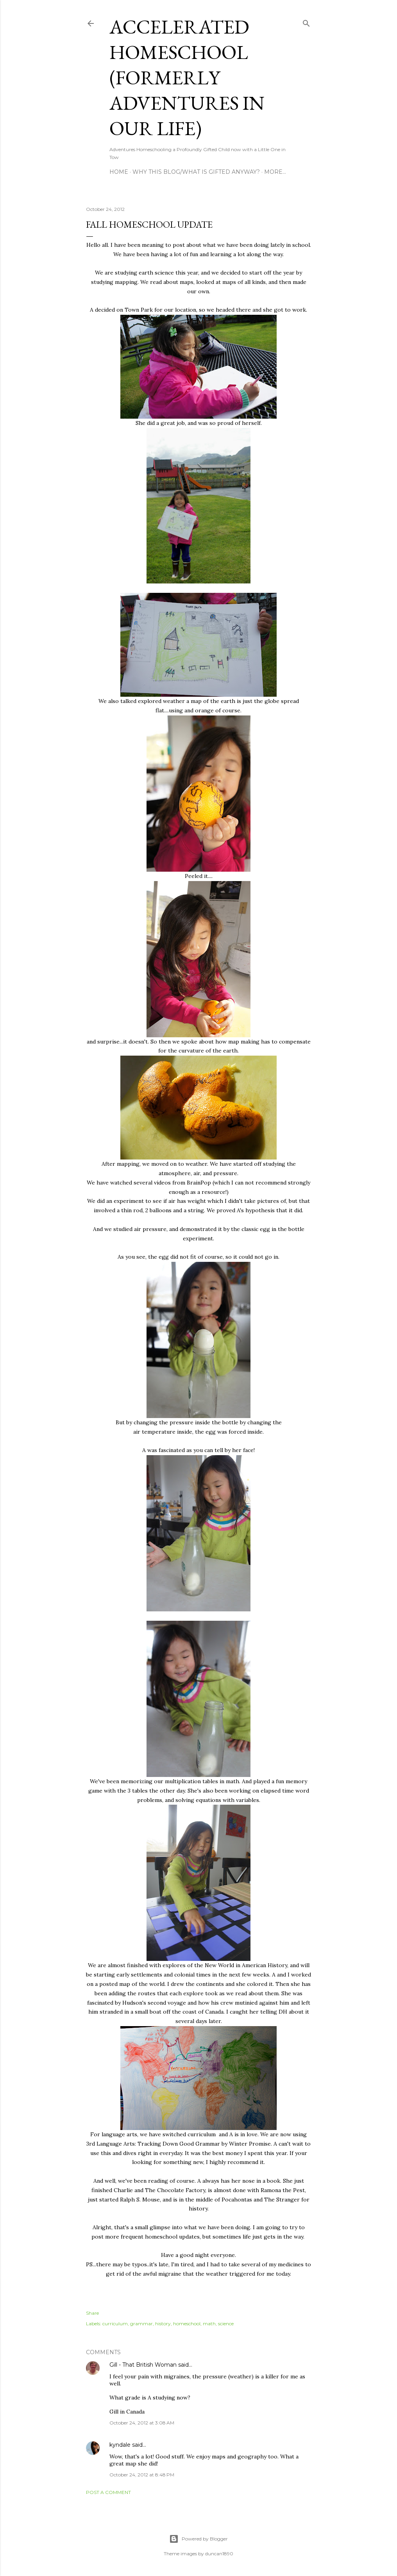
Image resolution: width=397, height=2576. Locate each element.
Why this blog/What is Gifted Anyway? (196, 171)
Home (118, 171)
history (163, 2323)
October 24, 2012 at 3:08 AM (141, 2423)
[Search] (306, 21)
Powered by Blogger (198, 2539)
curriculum (115, 2323)
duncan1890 (219, 2553)
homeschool (186, 2323)
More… (275, 171)
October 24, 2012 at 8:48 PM (141, 2475)
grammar (141, 2323)
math (209, 2323)
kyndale (120, 2444)
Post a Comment (108, 2492)
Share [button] (92, 2313)
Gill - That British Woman (143, 2364)
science (226, 2323)
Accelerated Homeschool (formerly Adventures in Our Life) (187, 77)
